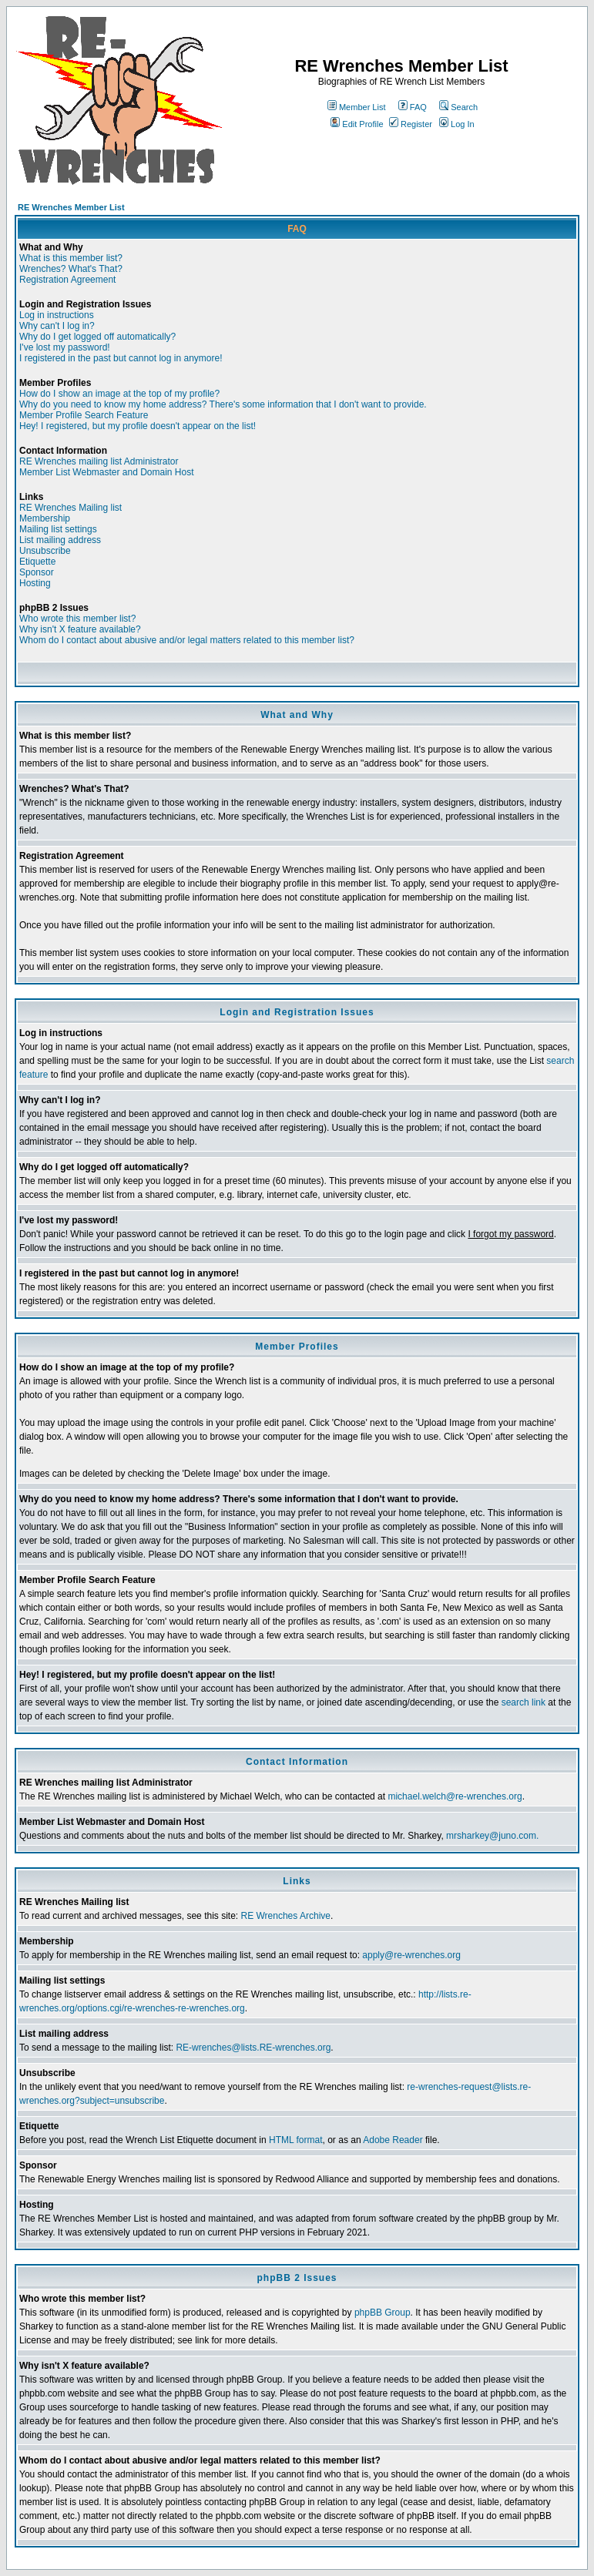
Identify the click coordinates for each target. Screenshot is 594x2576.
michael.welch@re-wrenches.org (455, 1796)
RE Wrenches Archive (285, 1915)
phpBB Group (382, 2312)
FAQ (412, 107)
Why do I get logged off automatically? (97, 336)
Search (458, 107)
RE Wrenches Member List (71, 207)
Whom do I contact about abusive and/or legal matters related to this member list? (186, 640)
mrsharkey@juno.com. (492, 1835)
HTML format (296, 2140)
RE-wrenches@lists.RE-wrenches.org (253, 2047)
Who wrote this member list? (77, 618)
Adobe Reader (392, 2140)
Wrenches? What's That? (70, 268)
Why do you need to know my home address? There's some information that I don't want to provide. (223, 404)
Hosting (35, 583)
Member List (356, 107)
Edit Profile (357, 124)
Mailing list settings (58, 529)
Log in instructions (56, 315)
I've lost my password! (64, 347)
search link (523, 1702)
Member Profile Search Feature (83, 415)
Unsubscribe (45, 550)
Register (410, 124)
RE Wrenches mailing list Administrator (99, 461)
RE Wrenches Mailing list (70, 507)
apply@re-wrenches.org (411, 1955)
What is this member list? (70, 258)
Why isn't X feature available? (80, 629)
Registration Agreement (67, 279)
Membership (44, 518)
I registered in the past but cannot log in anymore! (121, 358)
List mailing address (60, 540)
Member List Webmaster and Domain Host (106, 472)
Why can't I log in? (57, 325)
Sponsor (36, 572)
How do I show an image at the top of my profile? (119, 393)
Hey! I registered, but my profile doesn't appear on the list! (137, 426)
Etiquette (37, 561)
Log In (457, 124)
